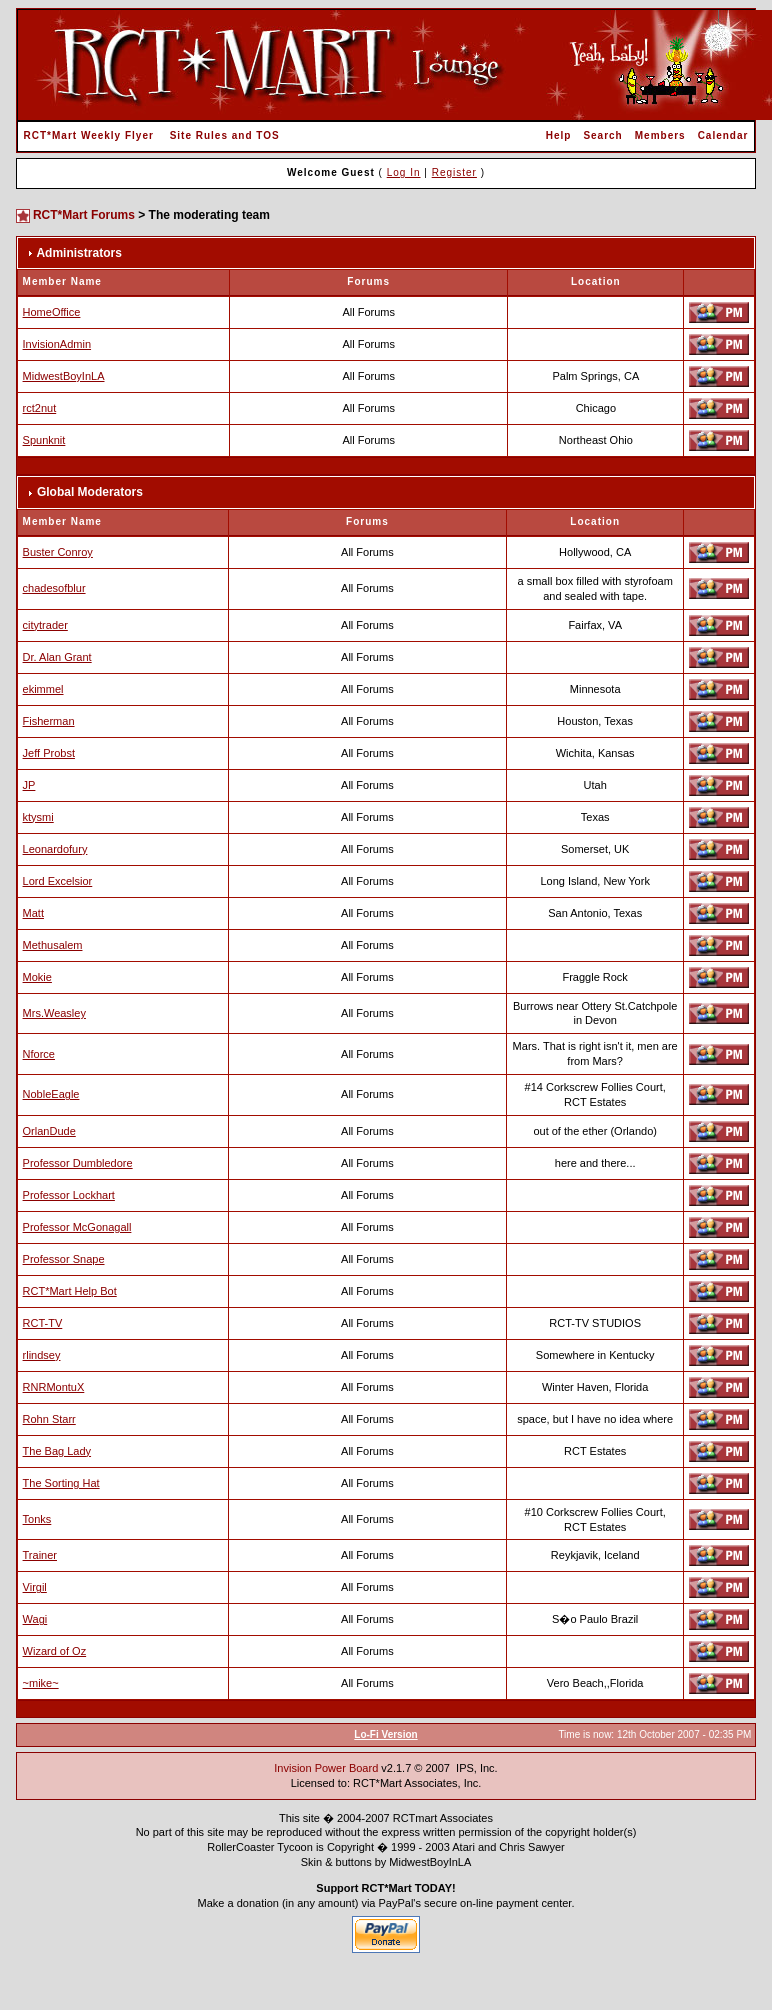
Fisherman (49, 721)
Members (660, 135)
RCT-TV (43, 1323)
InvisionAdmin (57, 344)
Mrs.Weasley (54, 1013)
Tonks (37, 1519)
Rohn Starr (49, 1419)
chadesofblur (54, 588)
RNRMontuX (54, 1387)
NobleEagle (51, 1094)
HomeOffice (52, 312)
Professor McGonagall (77, 1227)
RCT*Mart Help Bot (70, 1291)
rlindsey (42, 1355)
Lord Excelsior (58, 881)
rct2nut (40, 408)
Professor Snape (64, 1259)
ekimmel (43, 689)
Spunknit (44, 440)
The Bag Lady (57, 1451)
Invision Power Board (326, 1768)
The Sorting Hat (61, 1483)
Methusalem (53, 945)
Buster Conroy (58, 552)
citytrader (45, 625)
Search (602, 135)
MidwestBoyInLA (64, 376)
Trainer (40, 1555)
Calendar (723, 135)
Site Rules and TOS (225, 135)
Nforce (39, 1054)
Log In (404, 172)
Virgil (35, 1587)
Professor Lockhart (69, 1195)
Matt (33, 913)
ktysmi (38, 817)
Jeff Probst (49, 753)
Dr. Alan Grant (57, 657)
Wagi (35, 1619)
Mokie (37, 977)
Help (559, 135)
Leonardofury (55, 849)
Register (454, 172)
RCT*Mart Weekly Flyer (89, 135)
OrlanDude (49, 1131)
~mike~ (41, 1683)
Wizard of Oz (55, 1651)
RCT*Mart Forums (84, 215)
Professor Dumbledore (78, 1163)
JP (29, 785)
